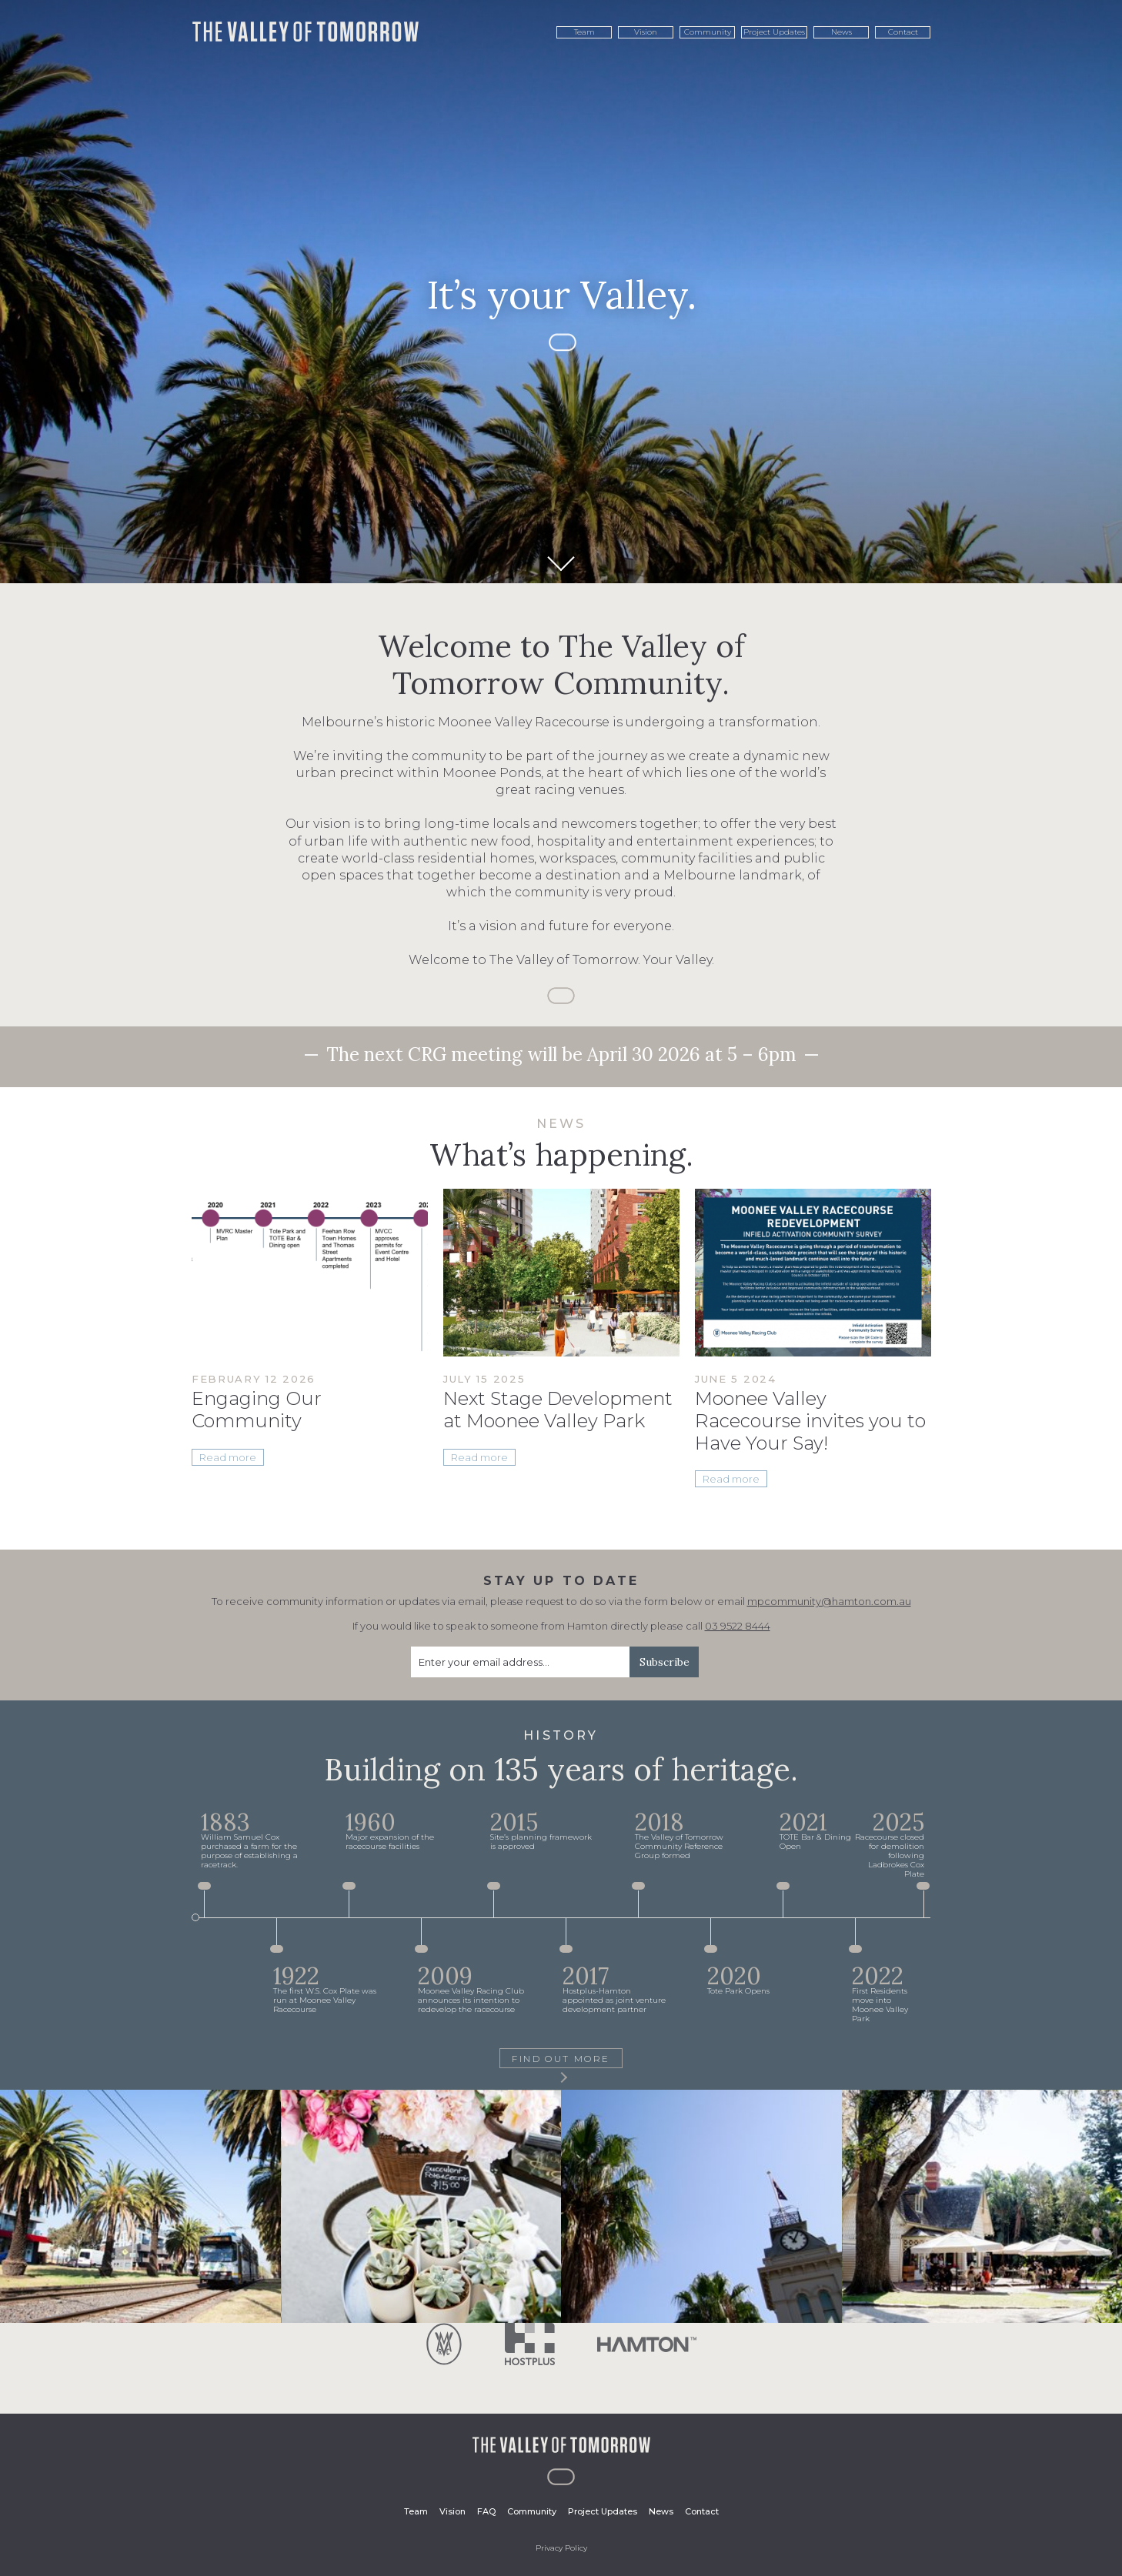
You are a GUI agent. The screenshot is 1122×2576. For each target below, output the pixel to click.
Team (584, 32)
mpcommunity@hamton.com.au (829, 1601)
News (841, 32)
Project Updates (774, 32)
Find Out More (560, 2060)
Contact (903, 32)
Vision (645, 32)
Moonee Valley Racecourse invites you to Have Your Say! (810, 1421)
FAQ (486, 2511)
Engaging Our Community (257, 1410)
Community (707, 32)
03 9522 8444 (737, 1626)
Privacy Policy (561, 2548)
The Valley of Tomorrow (561, 2445)
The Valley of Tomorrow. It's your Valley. (305, 32)
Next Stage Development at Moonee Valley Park (558, 1410)
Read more (227, 1457)
